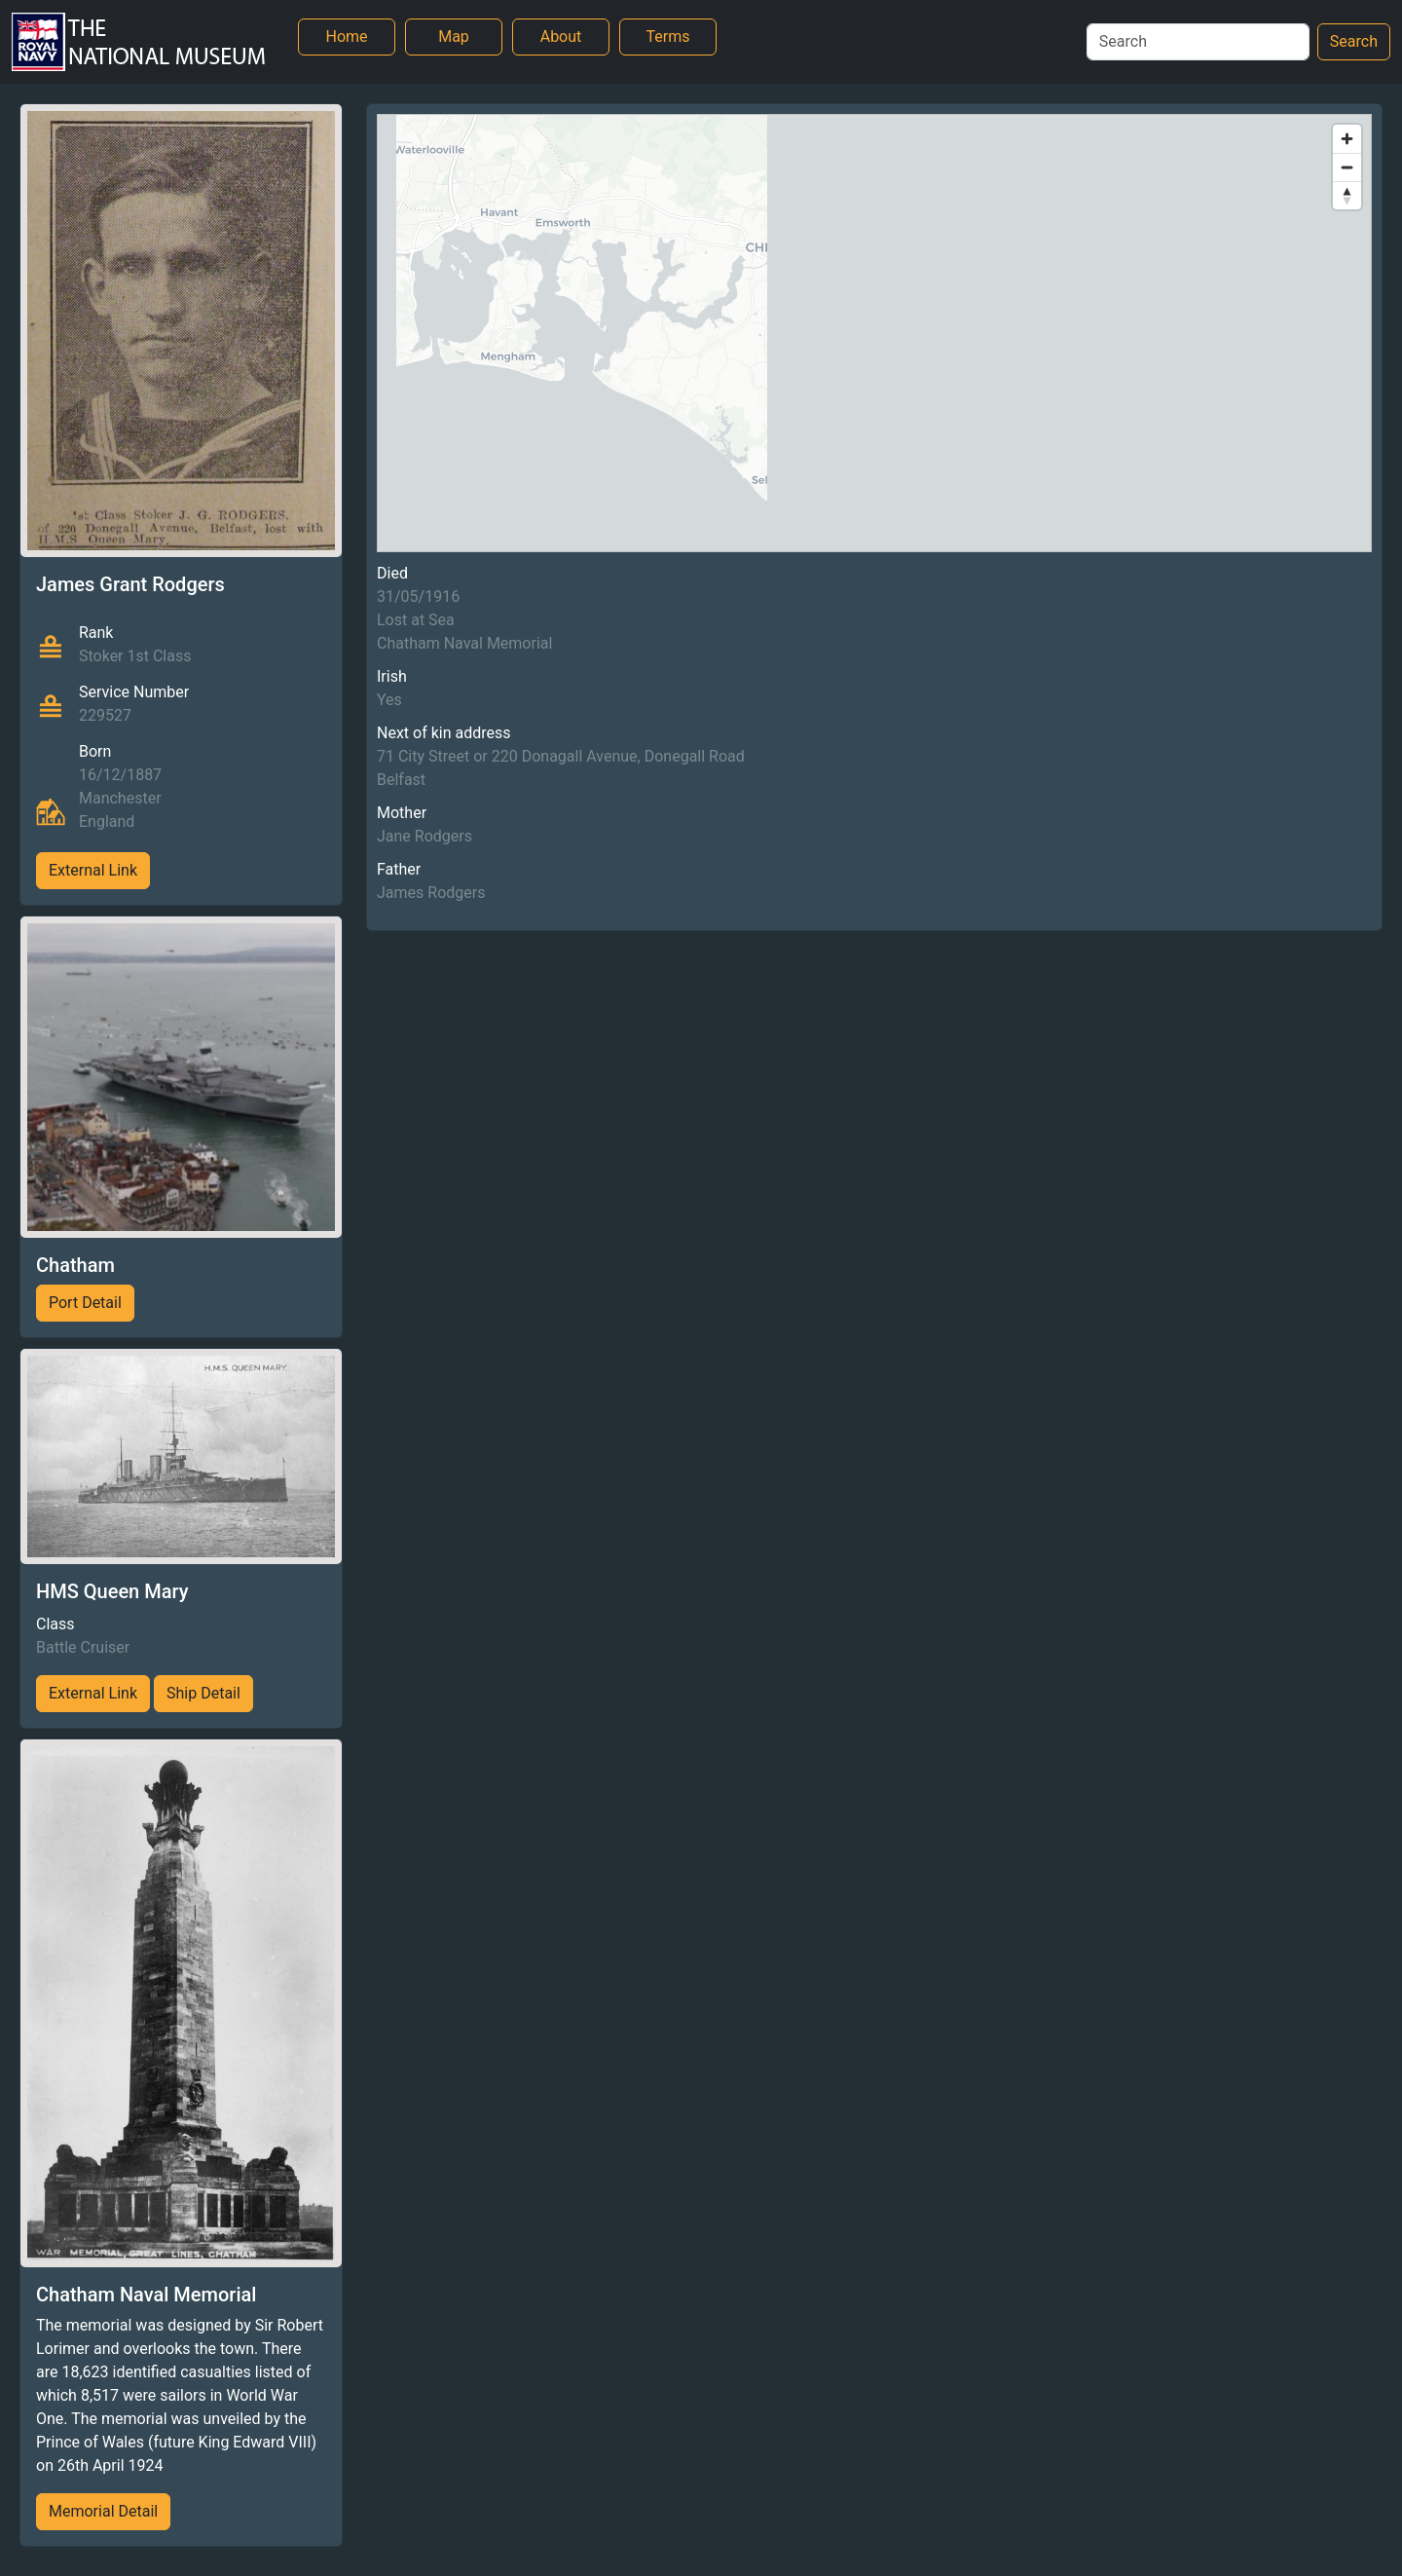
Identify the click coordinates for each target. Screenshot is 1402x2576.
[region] (874, 333)
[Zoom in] (1347, 139)
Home (346, 36)
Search (1354, 41)
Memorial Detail (103, 2511)
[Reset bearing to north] (1347, 195)
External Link (93, 870)
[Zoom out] (1347, 167)
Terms (668, 36)
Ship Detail (203, 1693)
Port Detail (85, 1302)
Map (453, 36)
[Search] (1198, 41)
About (561, 36)
